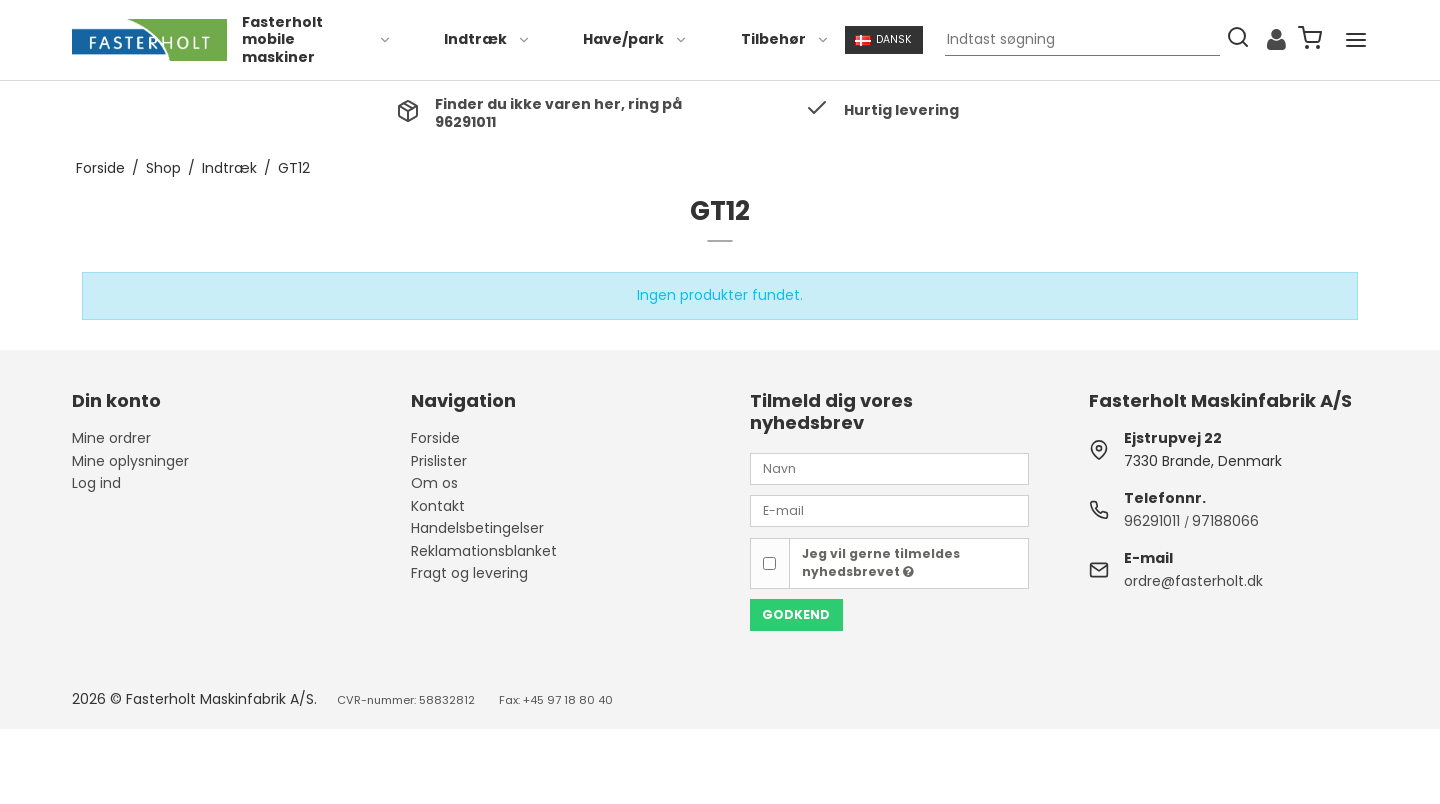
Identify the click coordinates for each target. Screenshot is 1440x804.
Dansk (883, 39)
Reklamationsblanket (484, 551)
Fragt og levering (469, 573)
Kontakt (438, 506)
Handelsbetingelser (477, 528)
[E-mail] (889, 510)
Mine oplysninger (130, 461)
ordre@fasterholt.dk (1193, 581)
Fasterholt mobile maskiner (317, 39)
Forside (435, 438)
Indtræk (487, 39)
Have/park (635, 39)
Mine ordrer (111, 438)
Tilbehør (785, 39)
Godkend (796, 614)
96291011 (1152, 521)
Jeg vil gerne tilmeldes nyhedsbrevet (881, 562)
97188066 (1225, 521)
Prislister (439, 461)
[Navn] (889, 468)
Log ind (96, 483)
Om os (434, 483)
